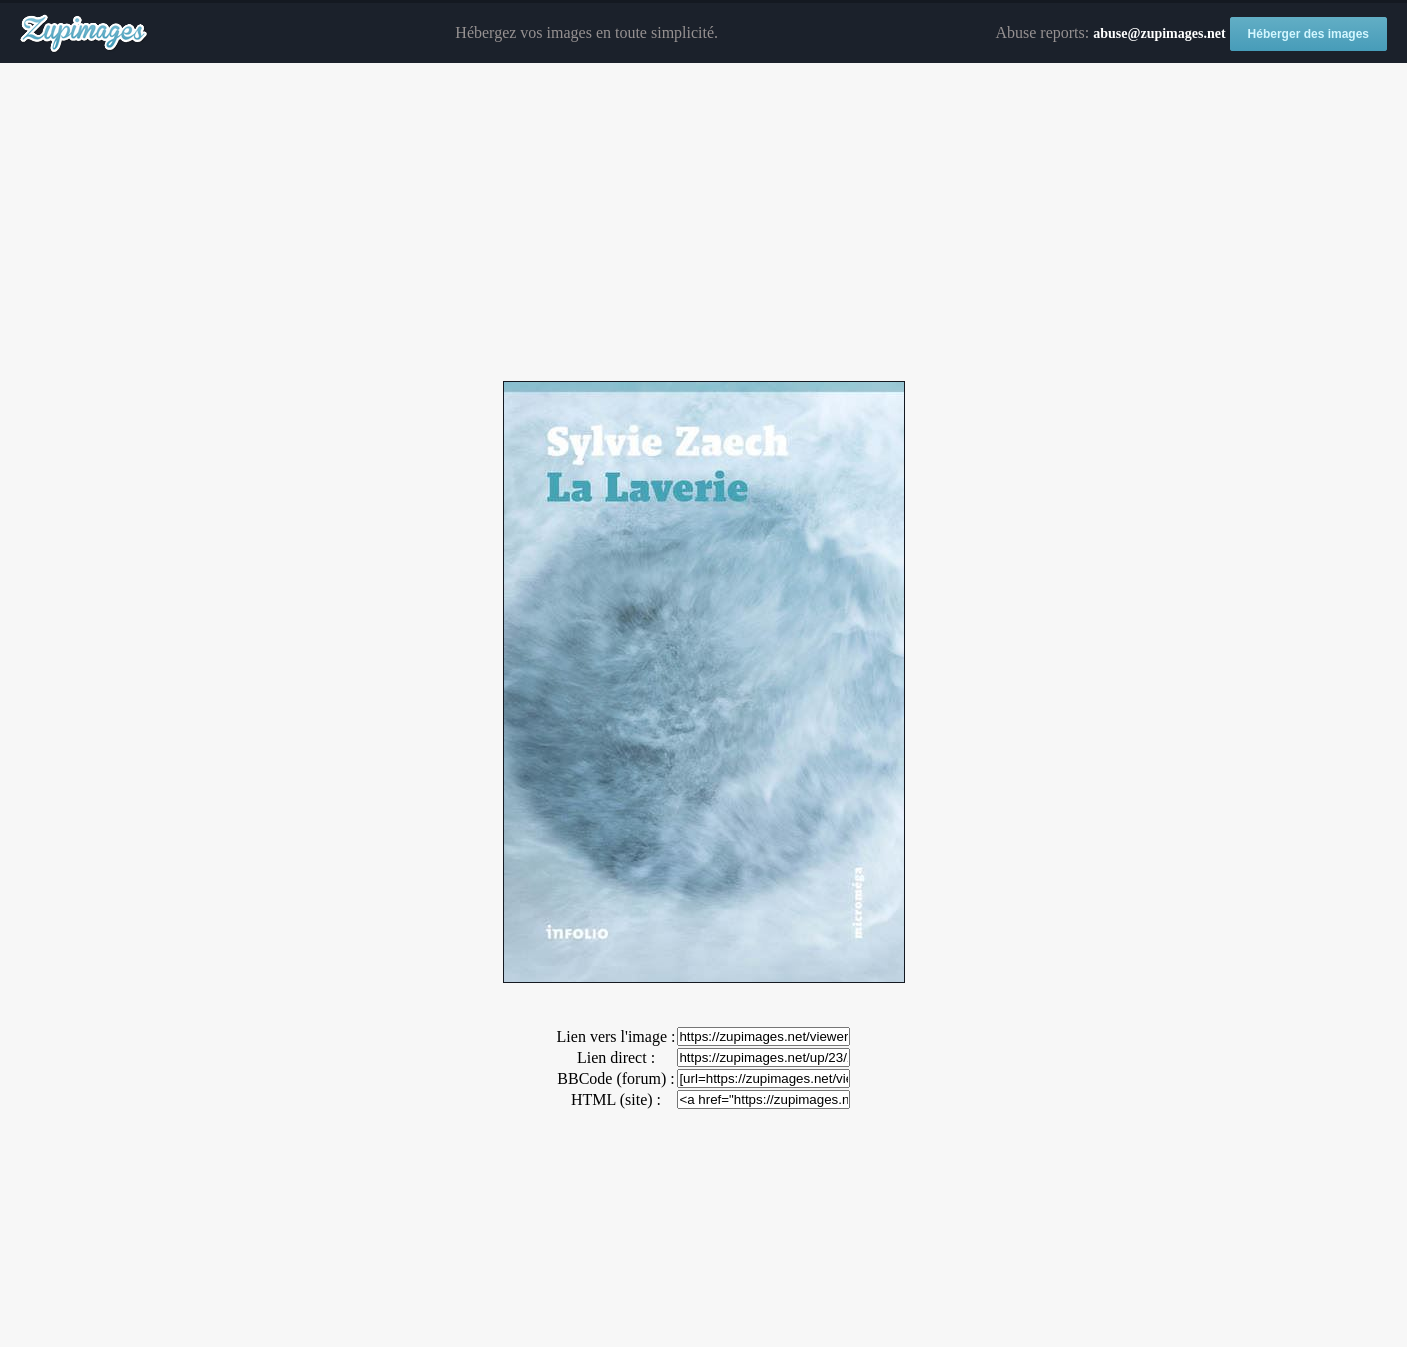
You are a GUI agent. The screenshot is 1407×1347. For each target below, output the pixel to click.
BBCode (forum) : (615, 1078)
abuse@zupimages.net (1159, 33)
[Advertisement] (704, 223)
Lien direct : (616, 1057)
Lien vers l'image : (616, 1036)
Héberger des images (1308, 34)
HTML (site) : (616, 1099)
